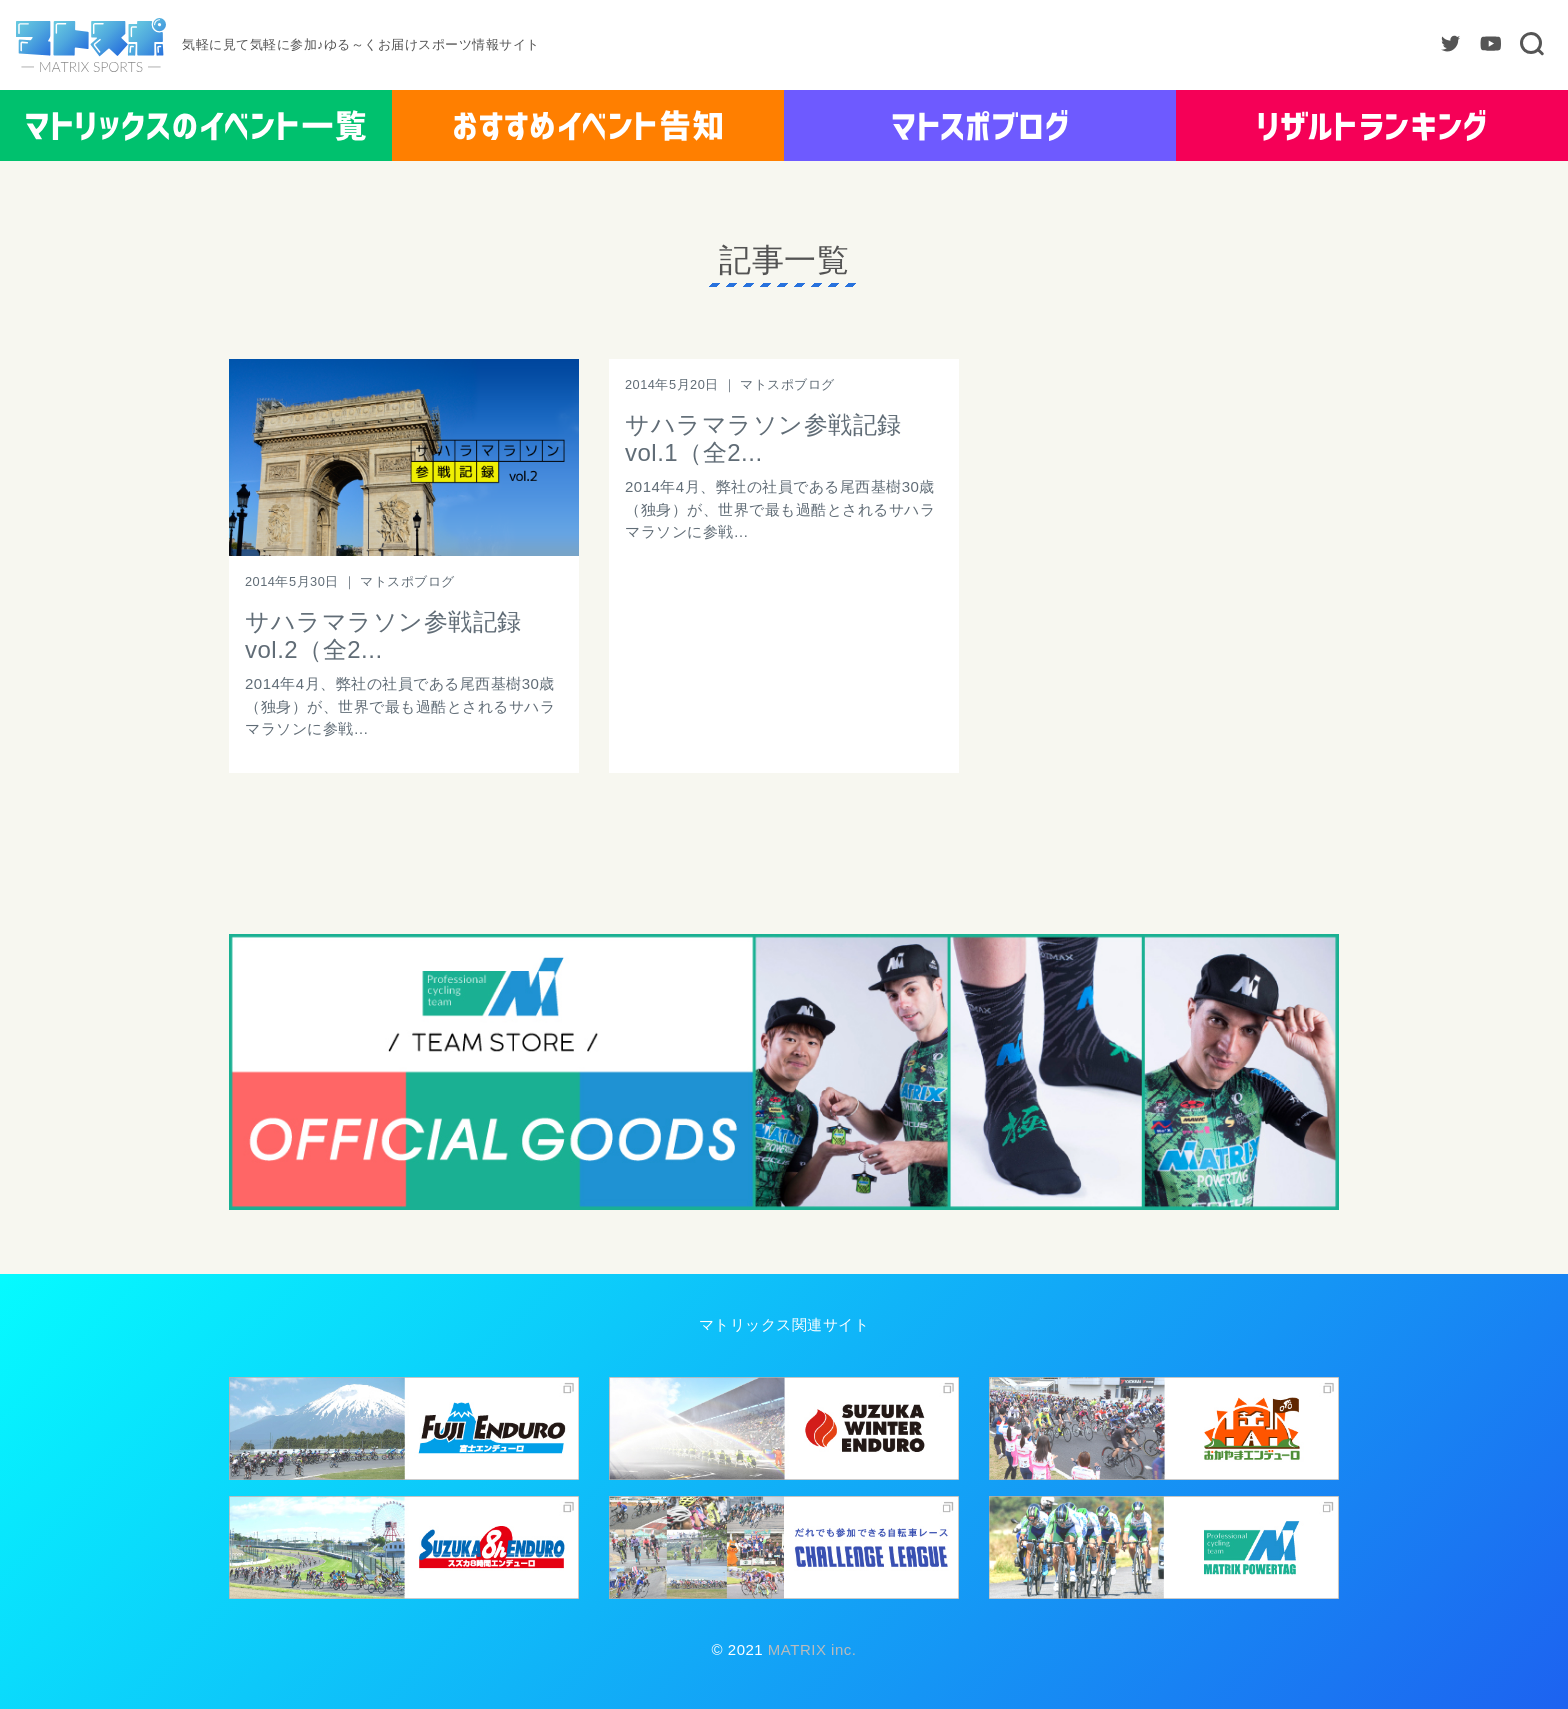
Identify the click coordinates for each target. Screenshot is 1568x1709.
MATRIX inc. (809, 1649)
